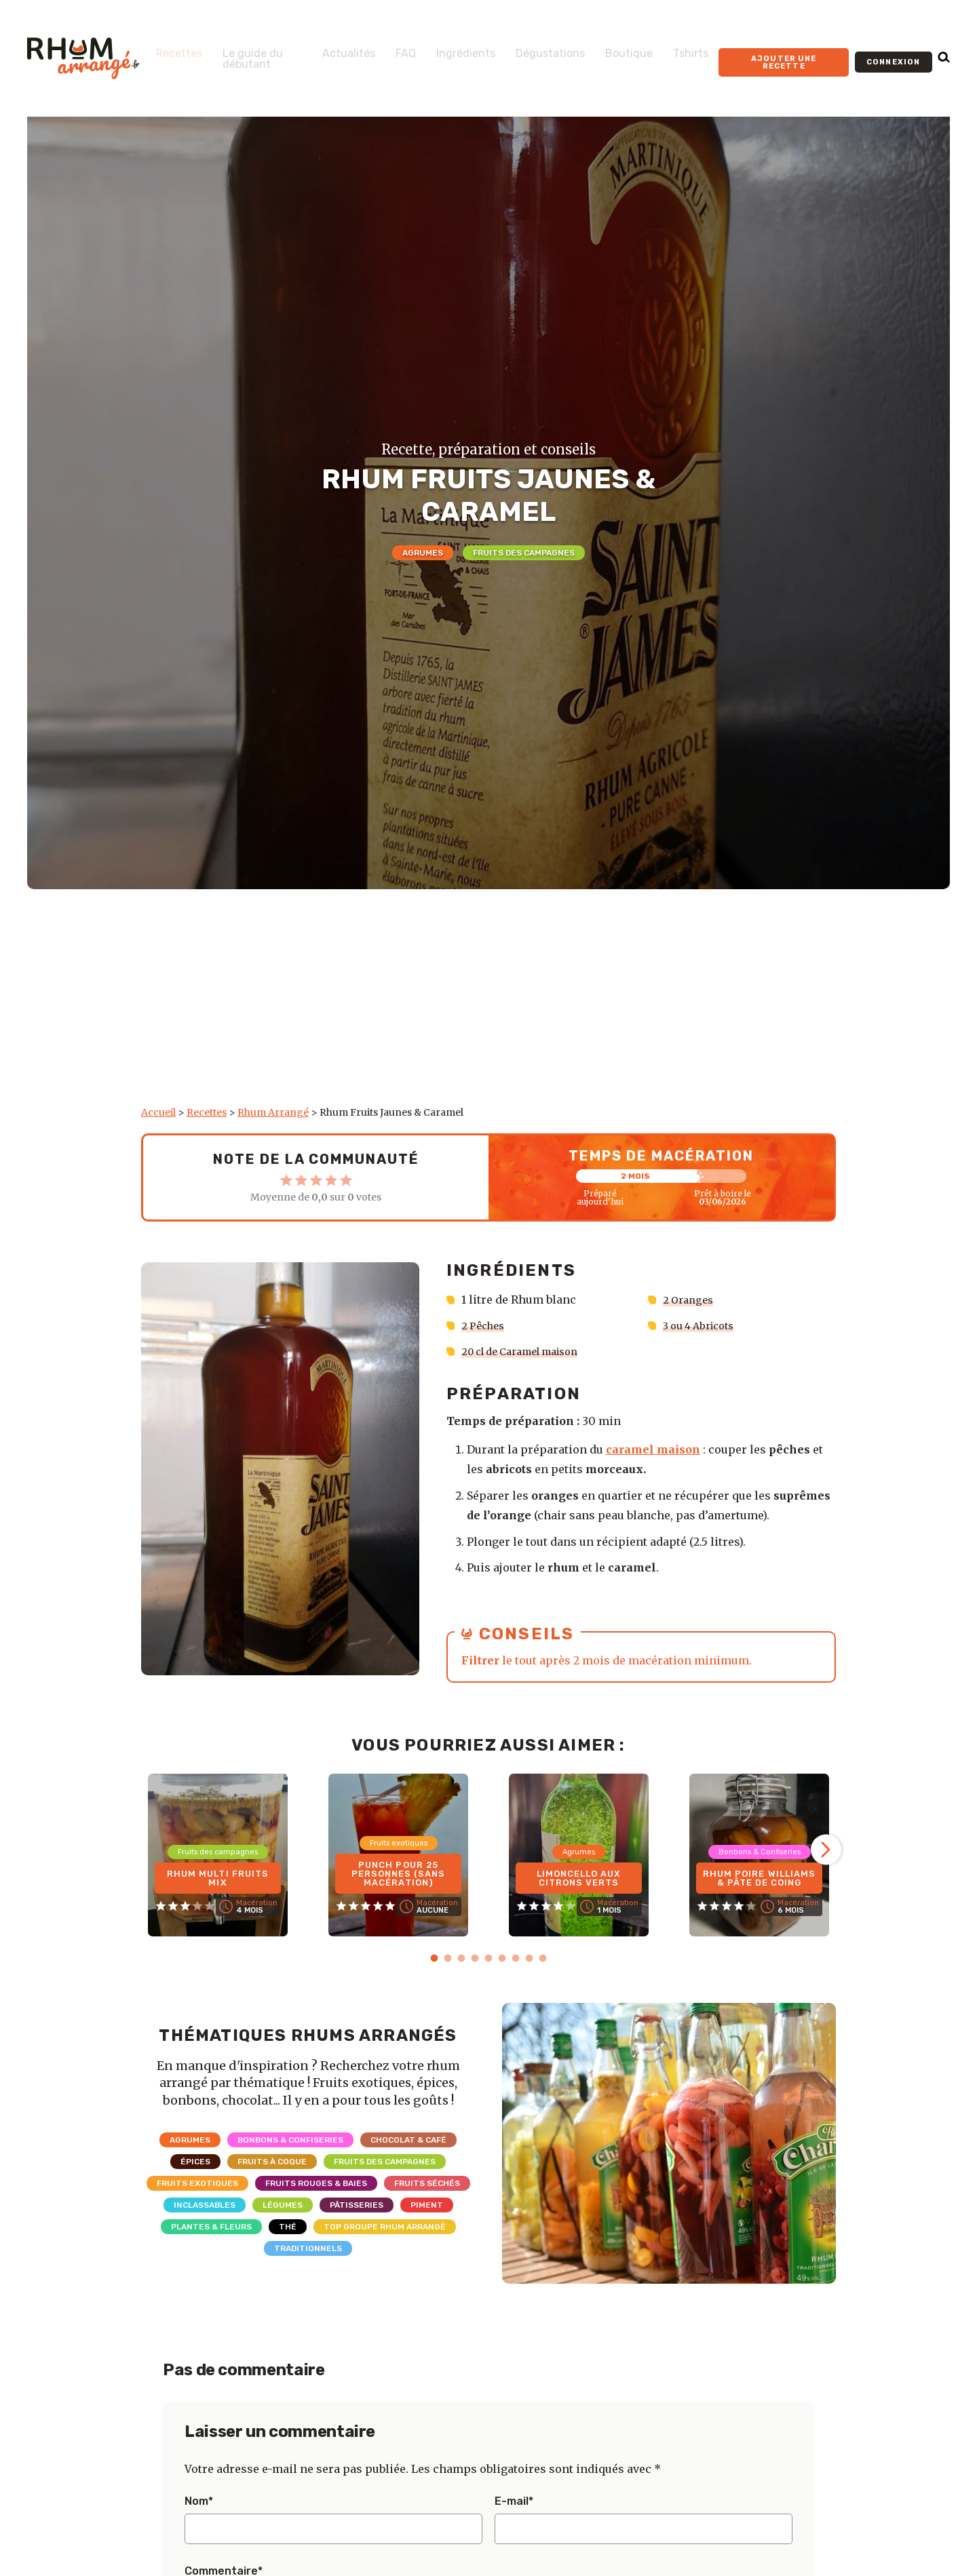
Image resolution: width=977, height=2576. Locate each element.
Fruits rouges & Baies (316, 2182)
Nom (199, 2500)
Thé (287, 2225)
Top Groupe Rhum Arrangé (385, 2225)
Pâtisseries (356, 2203)
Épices (195, 2160)
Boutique (609, 48)
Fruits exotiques (197, 2182)
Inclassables (204, 2203)
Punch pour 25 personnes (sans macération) (398, 1870)
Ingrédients (446, 48)
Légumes (283, 2203)
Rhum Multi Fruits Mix (218, 1875)
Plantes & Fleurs (211, 2225)
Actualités (329, 48)
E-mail (514, 2500)
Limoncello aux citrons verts (579, 1875)
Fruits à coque (272, 2160)
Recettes (179, 48)
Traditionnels (308, 2247)
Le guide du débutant (247, 59)
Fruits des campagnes (524, 553)
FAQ (386, 48)
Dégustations (530, 48)
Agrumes (422, 553)
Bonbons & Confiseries (290, 2138)
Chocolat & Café (408, 2138)
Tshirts (671, 48)
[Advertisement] (488, 1004)
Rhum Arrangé (273, 1112)
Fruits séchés (427, 2182)
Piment (426, 2203)
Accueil (158, 1112)
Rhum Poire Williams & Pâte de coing (759, 1870)
